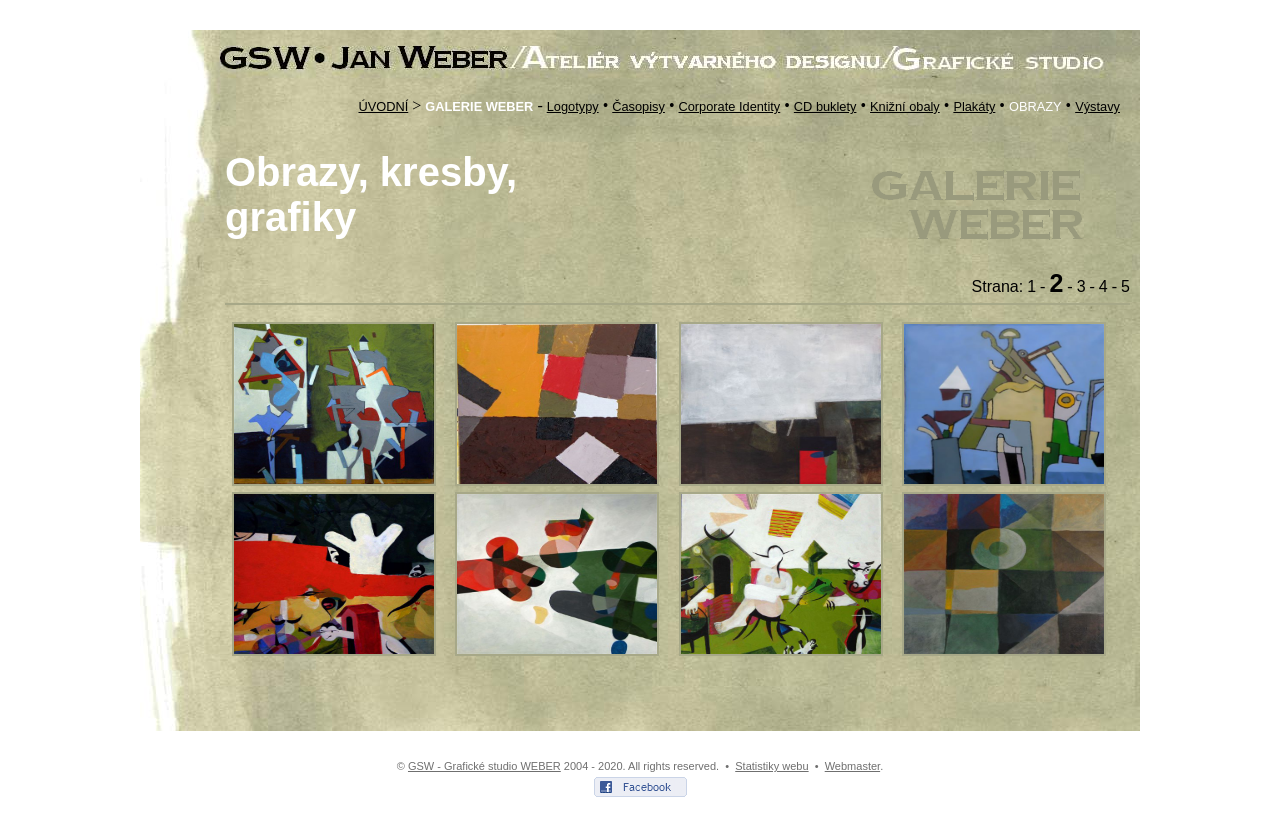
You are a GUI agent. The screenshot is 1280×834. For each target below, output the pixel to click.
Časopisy (638, 106)
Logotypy (573, 106)
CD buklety (825, 106)
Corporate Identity (730, 106)
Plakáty (974, 106)
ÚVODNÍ (383, 106)
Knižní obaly (905, 106)
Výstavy (1097, 106)
